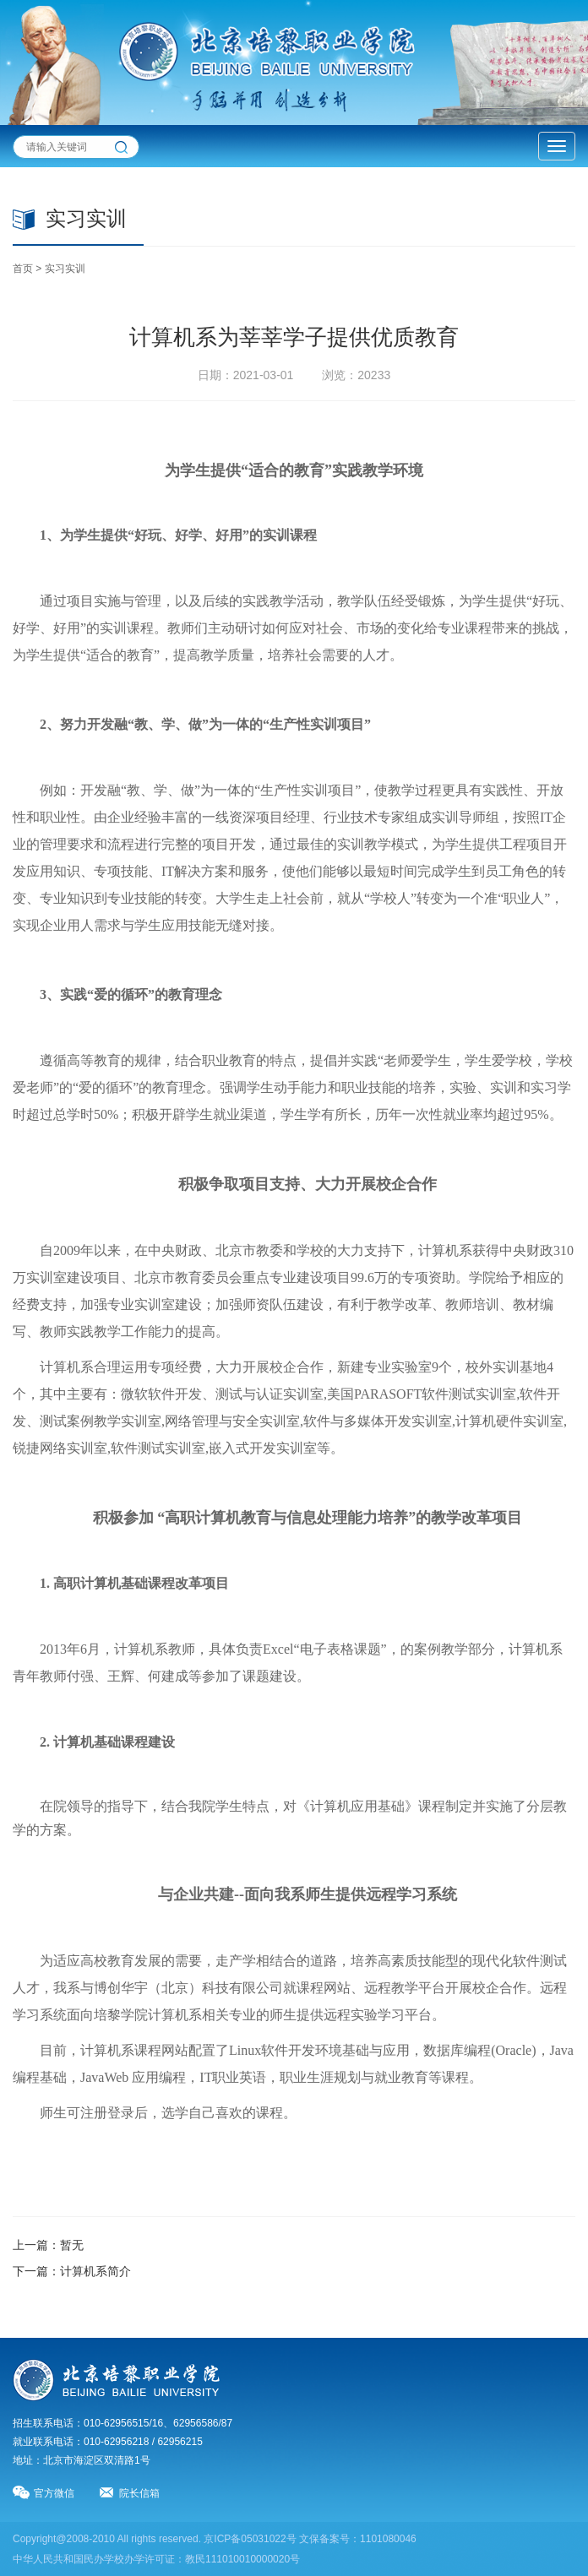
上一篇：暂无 (48, 2245)
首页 (23, 268)
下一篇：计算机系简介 (72, 2271)
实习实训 (65, 268)
